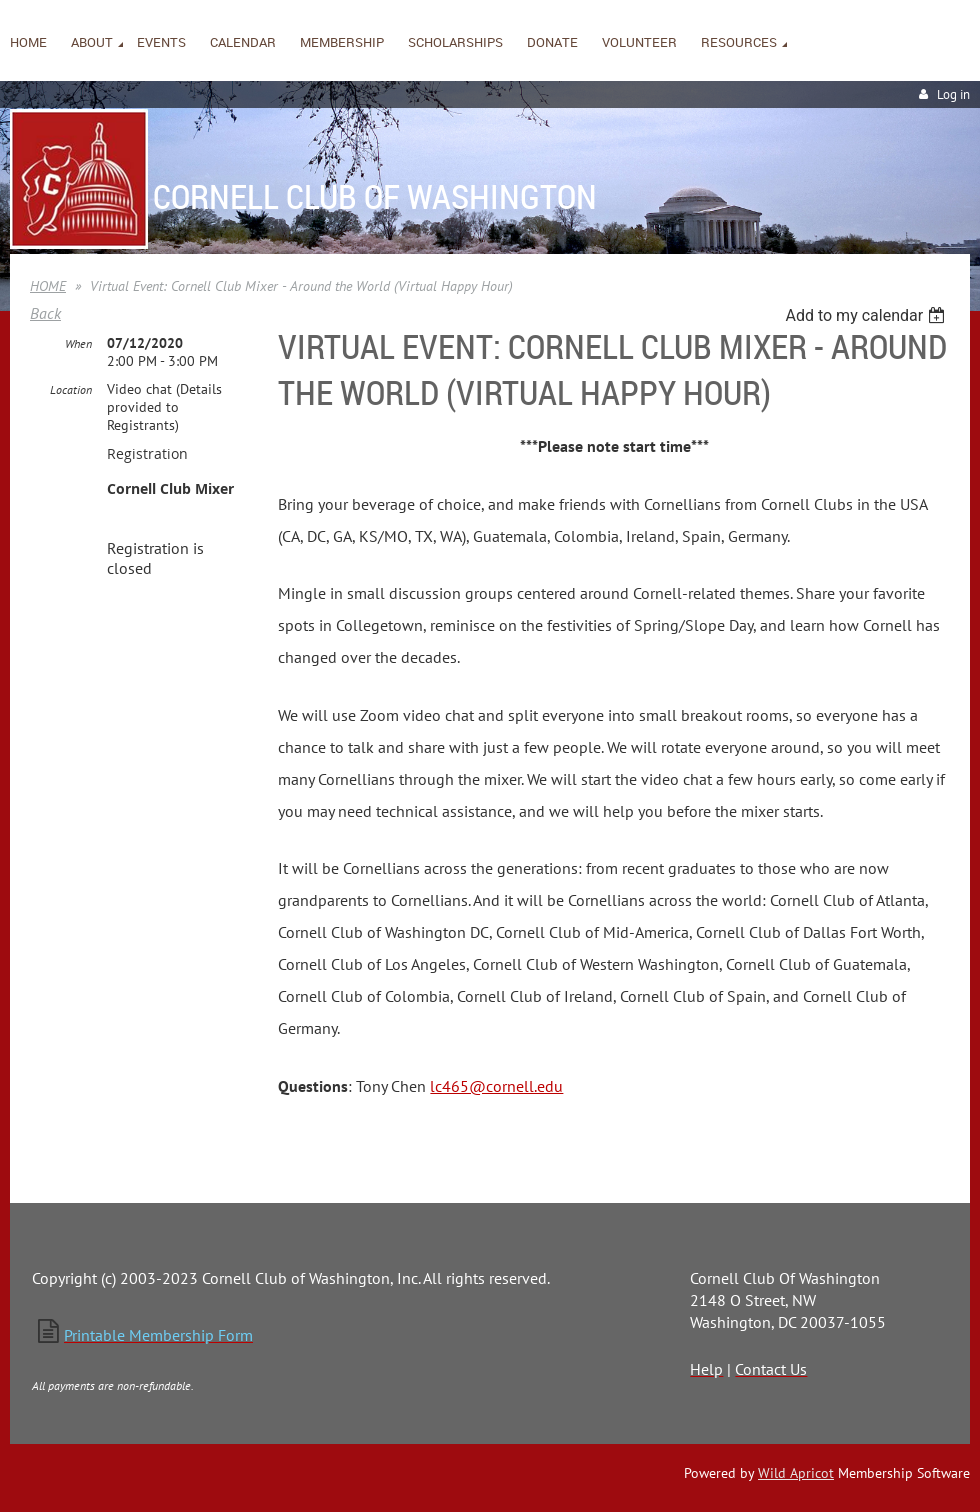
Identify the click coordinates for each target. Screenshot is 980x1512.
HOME (48, 286)
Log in (953, 94)
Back (45, 313)
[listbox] (867, 315)
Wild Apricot (796, 1473)
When (78, 343)
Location (71, 389)
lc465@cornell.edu (496, 1086)
